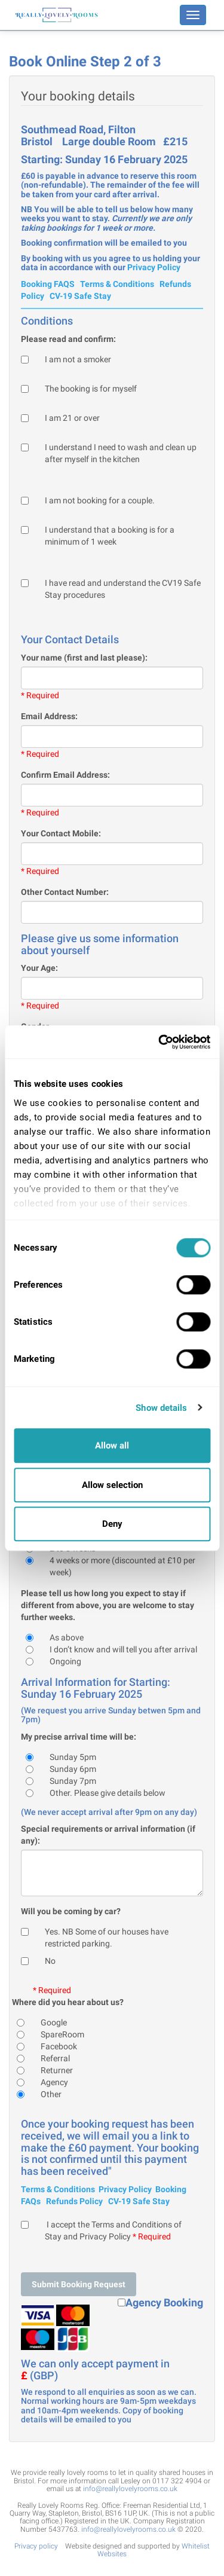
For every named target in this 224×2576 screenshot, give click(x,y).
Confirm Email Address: (65, 775)
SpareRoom (62, 2034)
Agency (54, 2082)
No (50, 1961)
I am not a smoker (78, 359)
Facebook (59, 2046)
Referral (55, 2058)
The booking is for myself (91, 388)
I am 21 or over (72, 418)
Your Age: (39, 968)
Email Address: (49, 716)
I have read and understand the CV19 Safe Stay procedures (123, 589)
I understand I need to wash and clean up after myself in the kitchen (121, 453)
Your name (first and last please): (84, 657)
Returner (57, 2070)
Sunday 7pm (73, 1781)
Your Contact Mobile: (61, 833)
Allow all (112, 1445)
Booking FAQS (48, 284)
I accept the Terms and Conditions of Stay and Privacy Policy (113, 2230)
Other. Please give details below (107, 1793)
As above (67, 1637)
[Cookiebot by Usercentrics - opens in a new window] (159, 1042)
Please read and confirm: (68, 339)
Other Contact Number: (65, 892)
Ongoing (65, 1661)
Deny (112, 1523)
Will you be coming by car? (71, 1911)
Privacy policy (36, 2546)
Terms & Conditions (117, 284)
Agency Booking (164, 2303)
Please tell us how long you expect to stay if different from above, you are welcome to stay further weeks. (107, 1605)
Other (51, 2094)
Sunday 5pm (73, 1757)
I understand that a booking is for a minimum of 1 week (109, 535)
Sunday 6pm (73, 1769)
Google (54, 2022)
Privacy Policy (153, 267)
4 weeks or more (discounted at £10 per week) (122, 1566)
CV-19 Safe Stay (80, 296)
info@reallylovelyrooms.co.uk (130, 2489)
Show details (161, 1407)
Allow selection (112, 1485)
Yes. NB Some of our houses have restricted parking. (106, 1937)
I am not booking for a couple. (100, 500)
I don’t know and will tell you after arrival (123, 1649)
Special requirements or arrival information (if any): (108, 1834)
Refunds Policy (74, 2201)
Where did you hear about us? (68, 2002)
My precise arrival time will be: (78, 1736)
